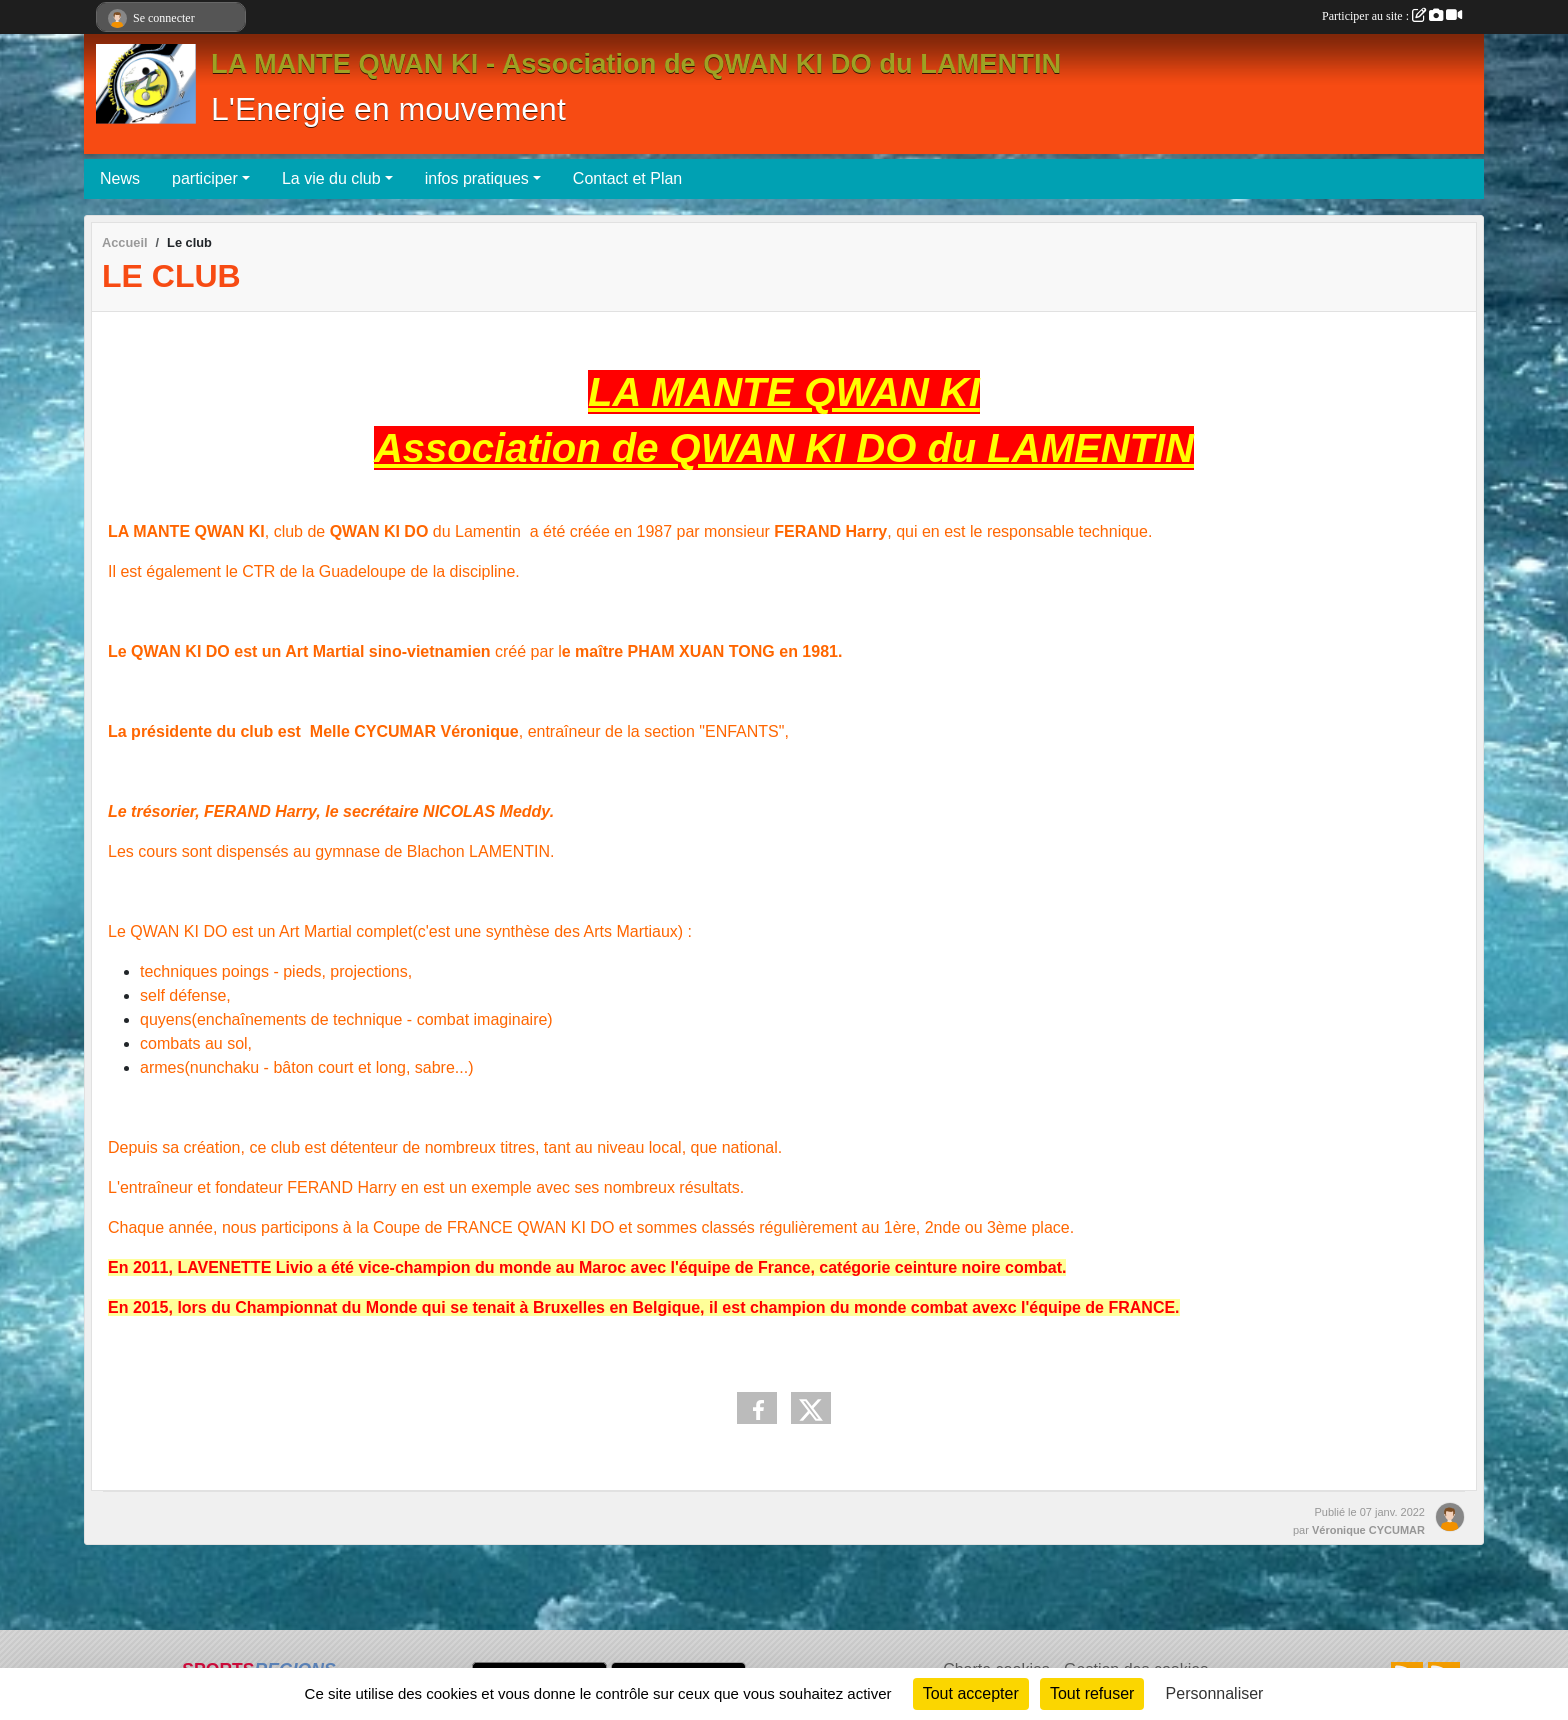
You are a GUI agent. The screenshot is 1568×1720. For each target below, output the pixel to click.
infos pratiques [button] (477, 178)
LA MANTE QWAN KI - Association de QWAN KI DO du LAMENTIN (636, 63)
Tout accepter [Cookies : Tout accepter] (971, 1693)
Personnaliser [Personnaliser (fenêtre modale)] (1215, 1693)
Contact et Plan (627, 178)
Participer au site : (1392, 16)
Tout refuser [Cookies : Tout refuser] (1092, 1693)
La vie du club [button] (331, 178)
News (120, 178)
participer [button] (205, 178)
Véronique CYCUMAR (1368, 1530)
